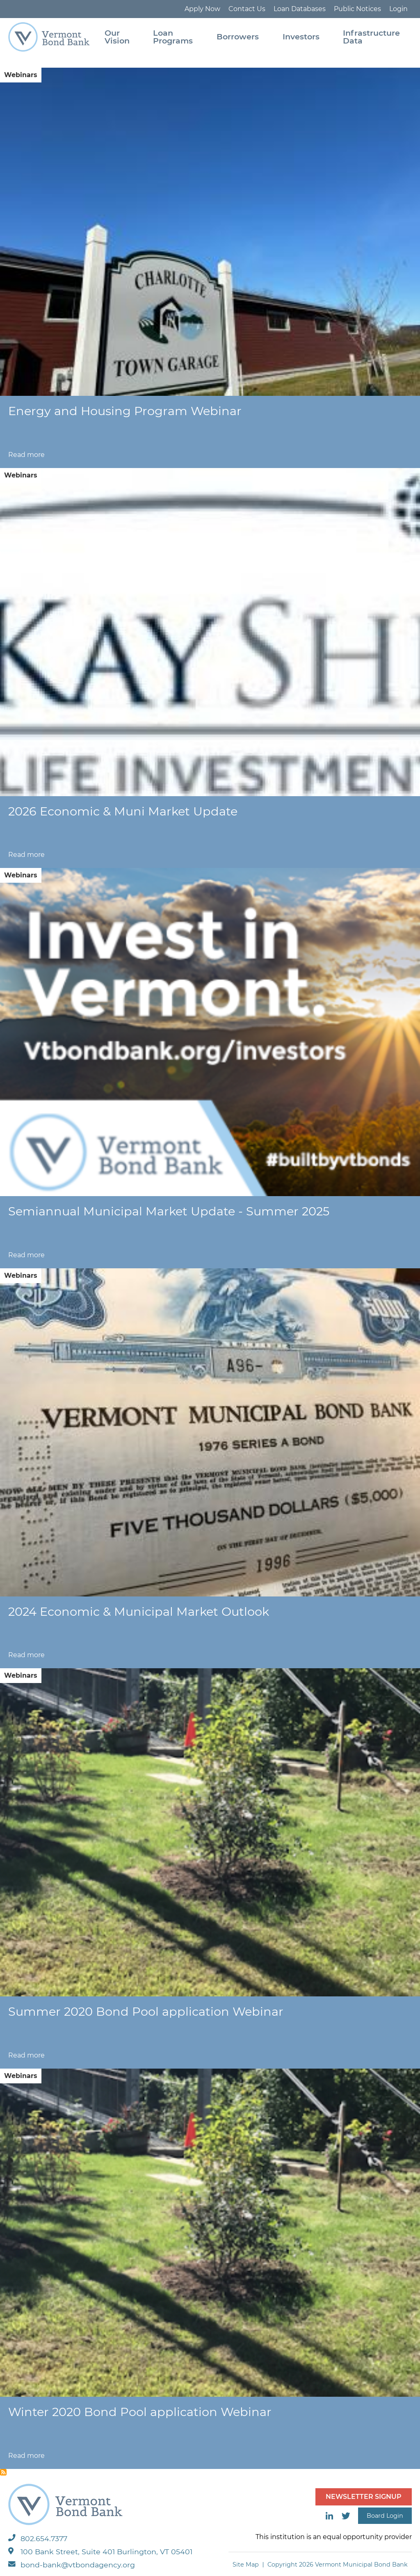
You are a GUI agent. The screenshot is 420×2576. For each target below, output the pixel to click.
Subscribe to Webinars (3, 2472)
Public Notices (357, 9)
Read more (26, 455)
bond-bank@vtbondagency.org (71, 2564)
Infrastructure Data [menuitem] (371, 37)
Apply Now (202, 9)
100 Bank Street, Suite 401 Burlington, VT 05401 (100, 2551)
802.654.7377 (37, 2538)
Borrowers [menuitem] (238, 36)
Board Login (385, 2515)
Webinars (20, 75)
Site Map (246, 2564)
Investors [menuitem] (301, 36)
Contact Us (246, 9)
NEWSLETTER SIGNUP (364, 2497)
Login (398, 9)
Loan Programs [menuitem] (173, 37)
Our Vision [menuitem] (117, 37)
